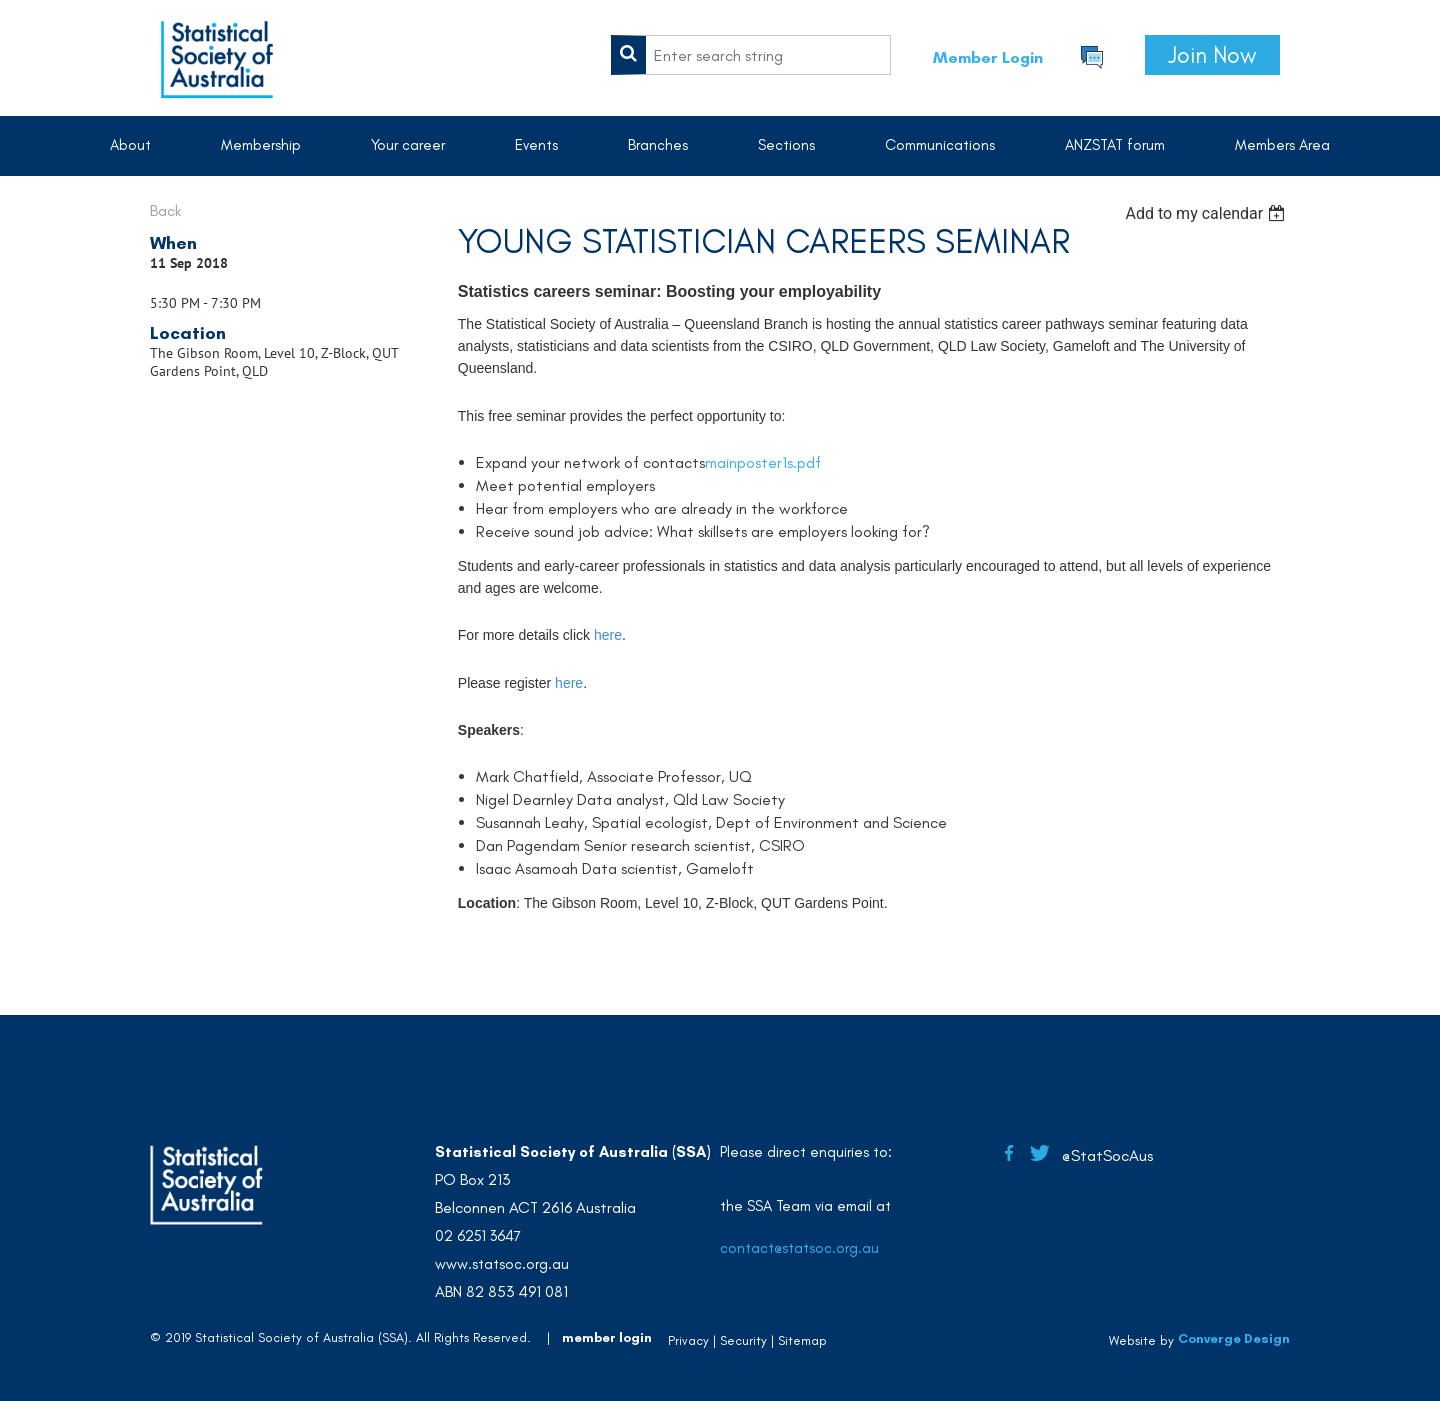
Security (743, 1340)
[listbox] (1207, 213)
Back (165, 210)
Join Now (1212, 55)
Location (188, 333)
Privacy (688, 1340)
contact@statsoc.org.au (799, 1248)
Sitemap (802, 1340)
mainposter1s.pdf (763, 462)
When (173, 243)
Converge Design (1234, 1338)
